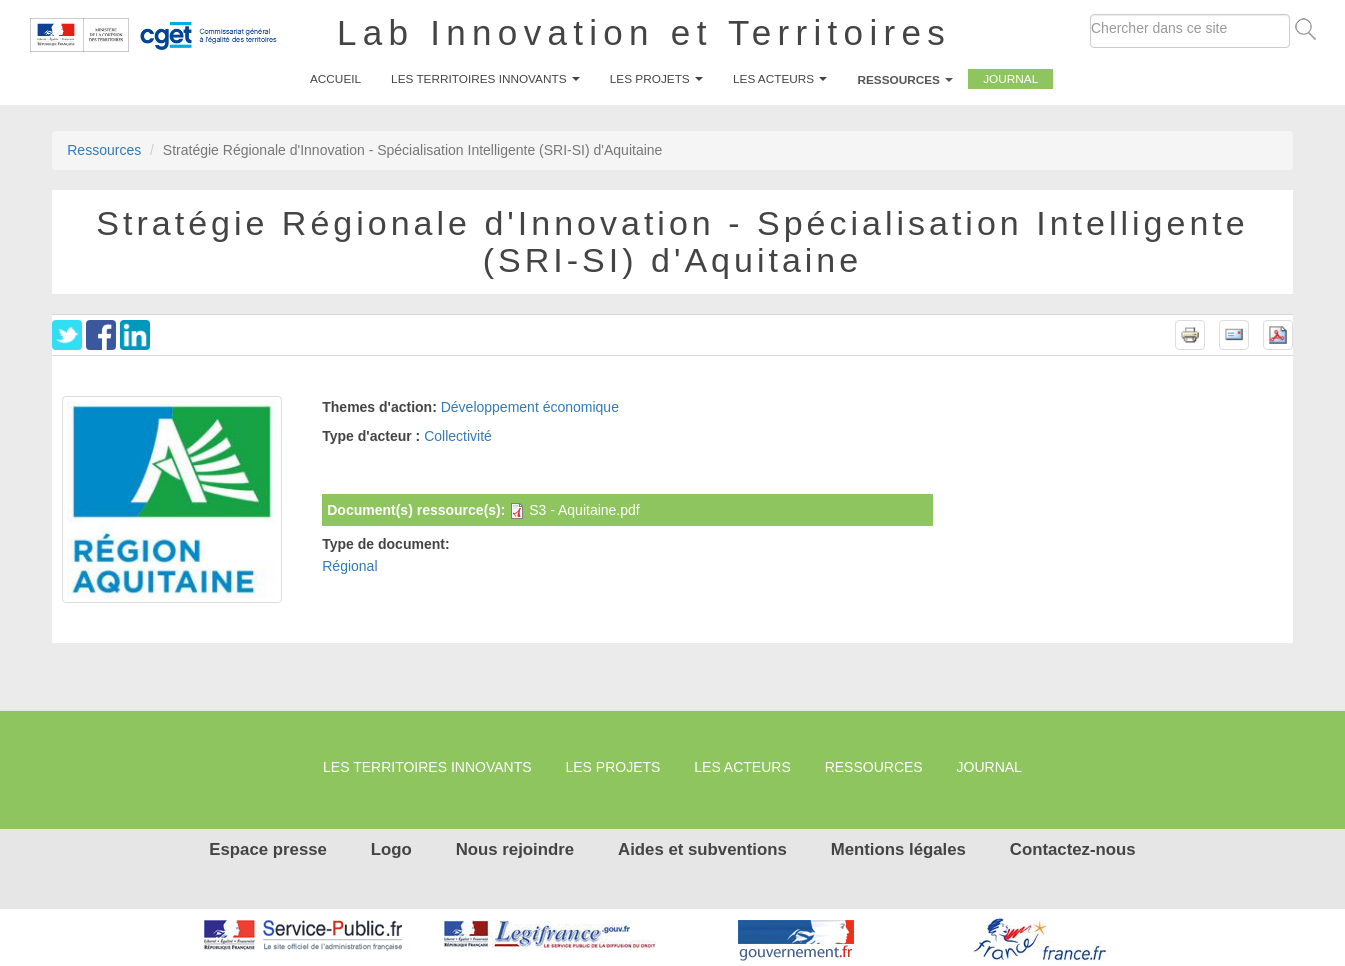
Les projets (656, 78)
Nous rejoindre (515, 849)
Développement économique (530, 407)
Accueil (335, 78)
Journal (1010, 78)
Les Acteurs (780, 78)
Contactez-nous (1073, 849)
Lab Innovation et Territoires (644, 32)
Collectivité (458, 436)
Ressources (905, 79)
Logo (391, 849)
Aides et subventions (702, 849)
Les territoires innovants (485, 78)
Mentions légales (898, 849)
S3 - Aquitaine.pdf (584, 510)
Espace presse (268, 849)
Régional (349, 566)
